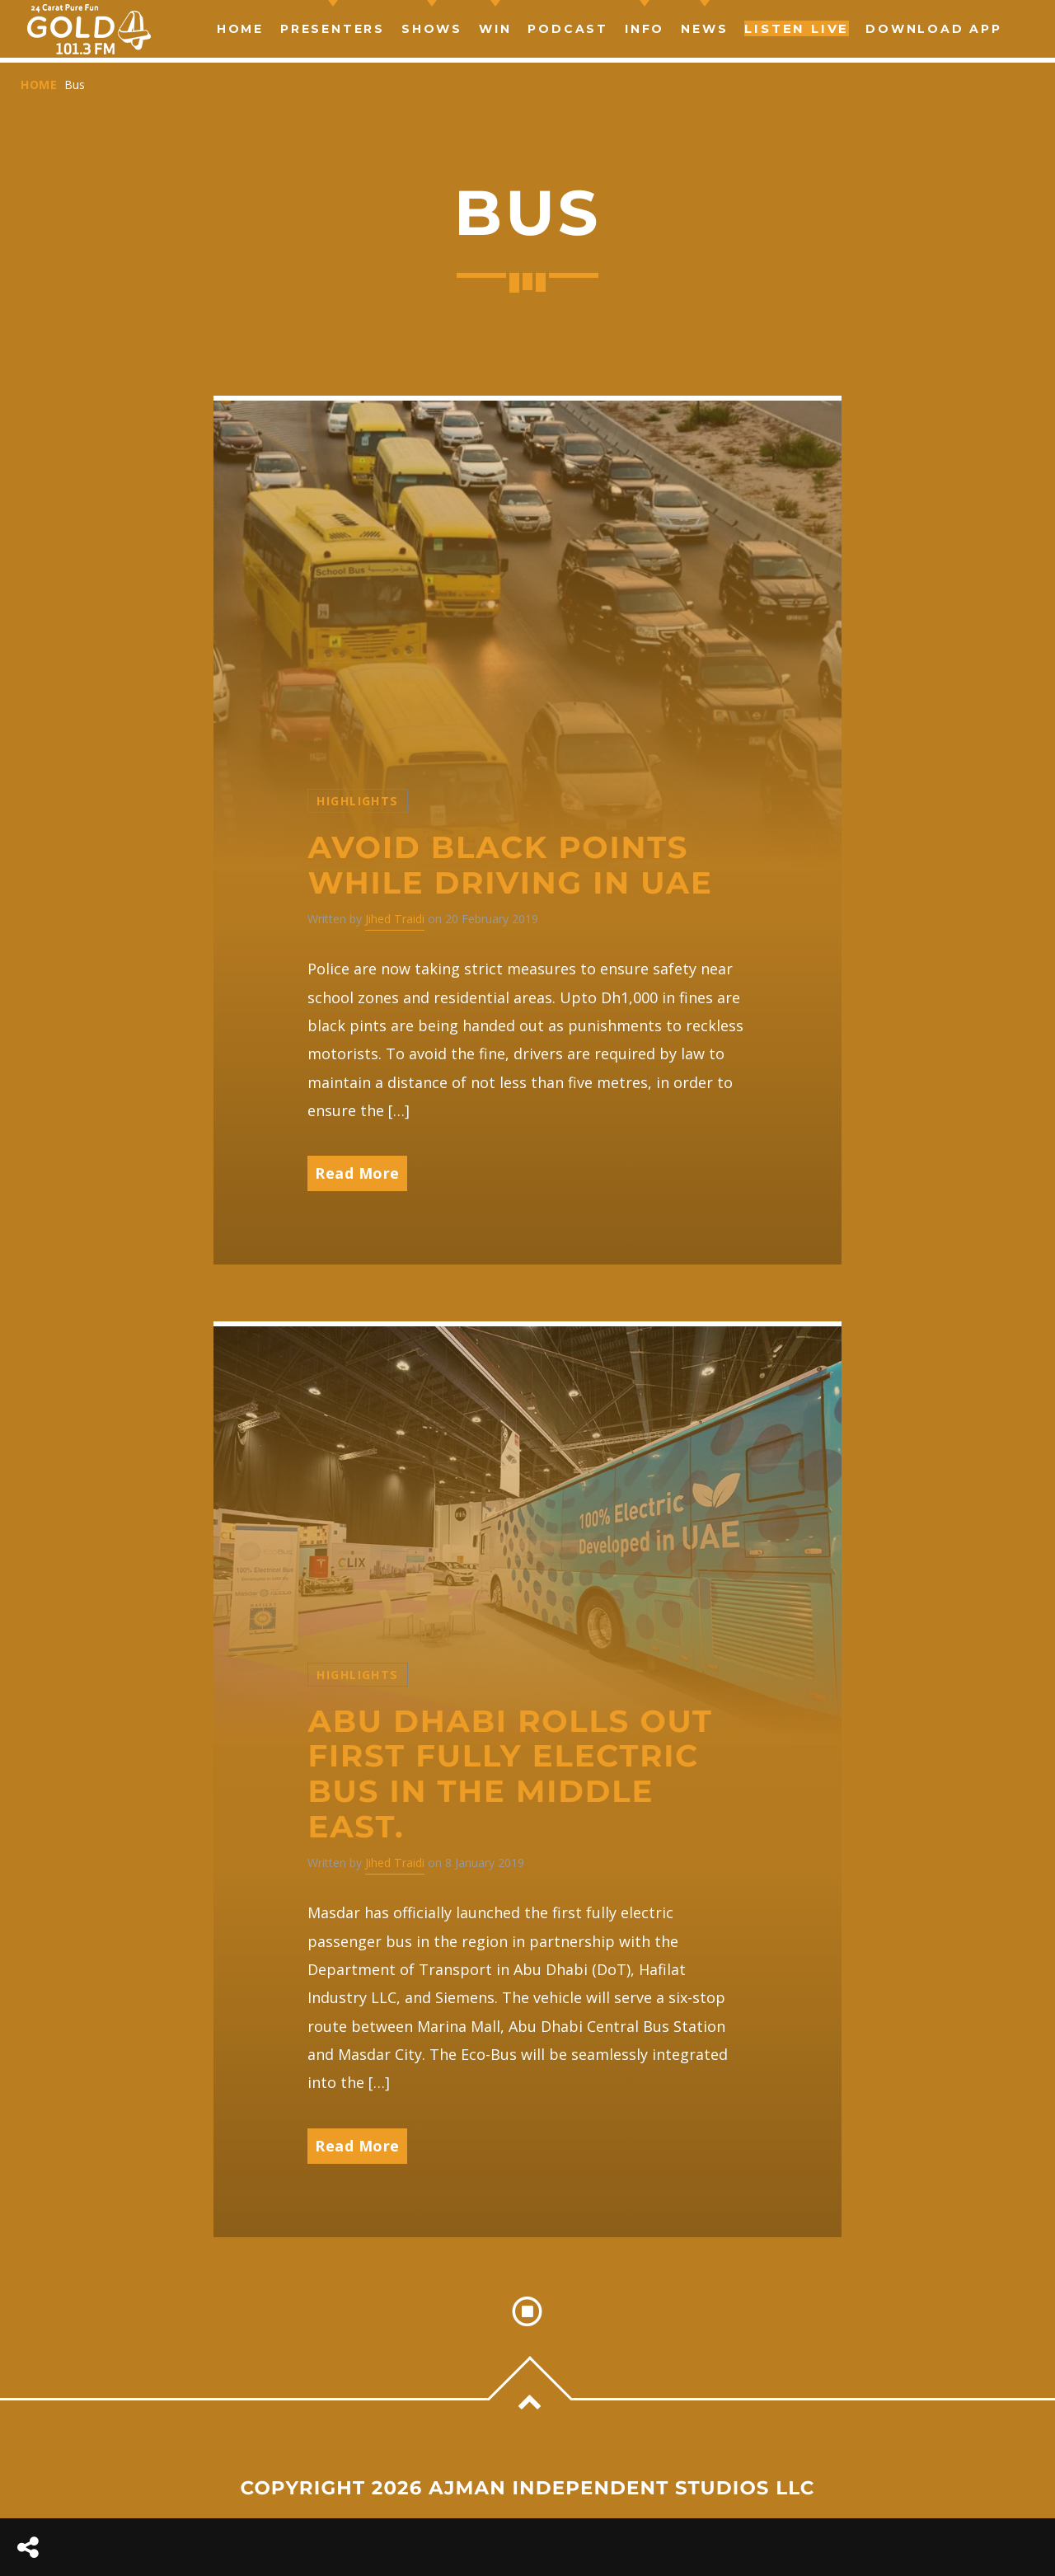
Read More (357, 1173)
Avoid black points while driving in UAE (509, 865)
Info (644, 28)
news (704, 28)
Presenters (332, 28)
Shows (431, 28)
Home (240, 28)
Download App (933, 28)
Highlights (357, 801)
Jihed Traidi (394, 919)
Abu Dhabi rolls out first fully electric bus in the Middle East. (509, 1774)
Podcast (568, 28)
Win (495, 28)
